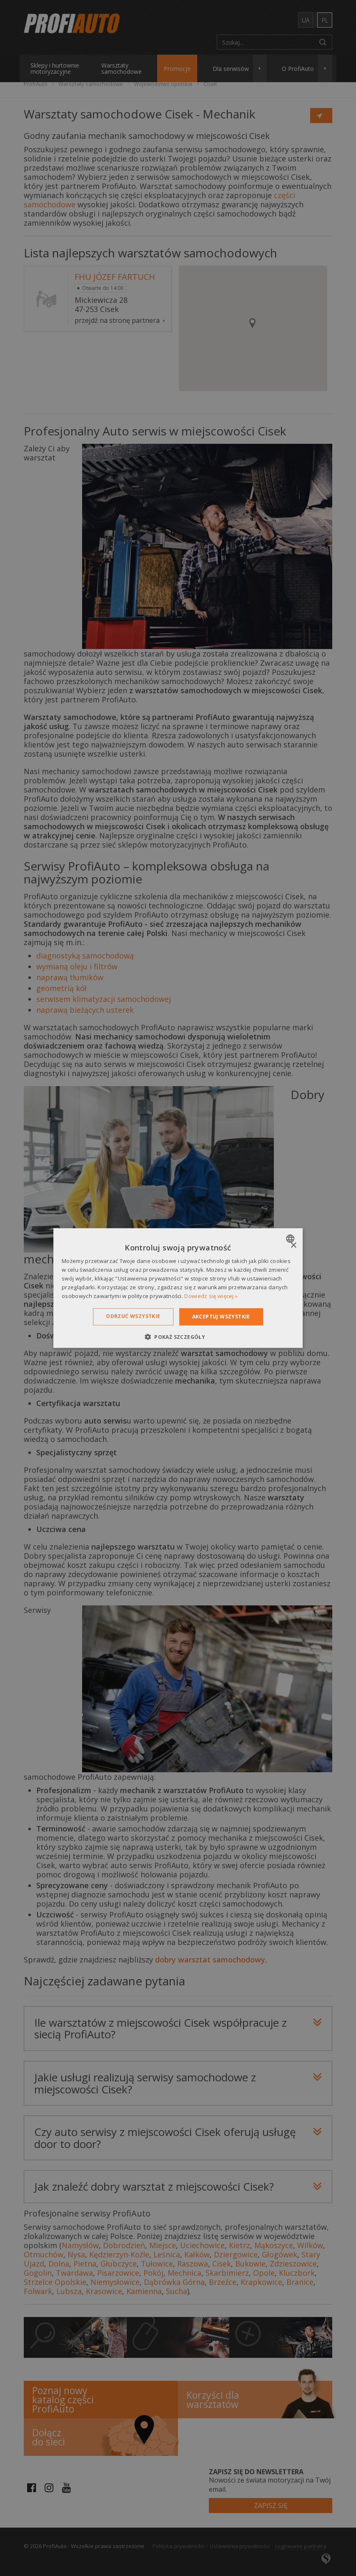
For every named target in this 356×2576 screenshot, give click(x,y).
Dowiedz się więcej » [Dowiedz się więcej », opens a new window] (211, 1295)
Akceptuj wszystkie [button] (221, 1316)
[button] (178, 1336)
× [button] (293, 1246)
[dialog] (178, 1288)
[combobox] (291, 1239)
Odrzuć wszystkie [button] (133, 1316)
